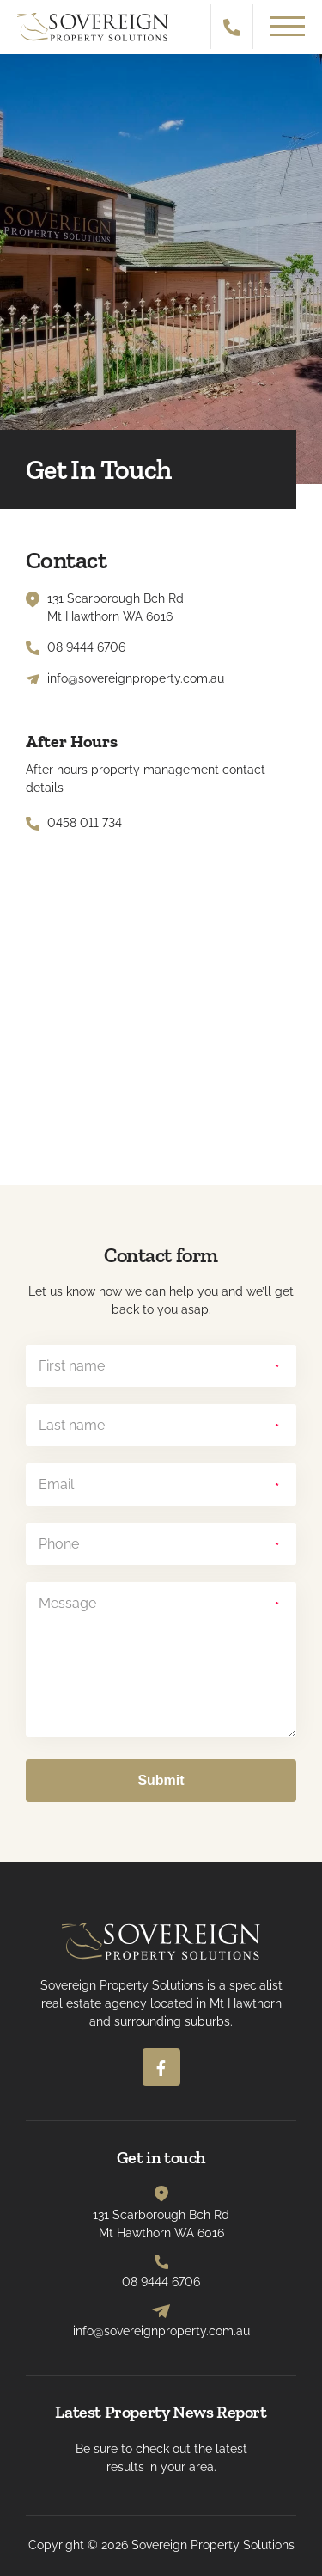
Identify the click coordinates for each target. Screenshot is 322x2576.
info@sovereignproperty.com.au (135, 678)
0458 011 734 (84, 823)
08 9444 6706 (86, 647)
